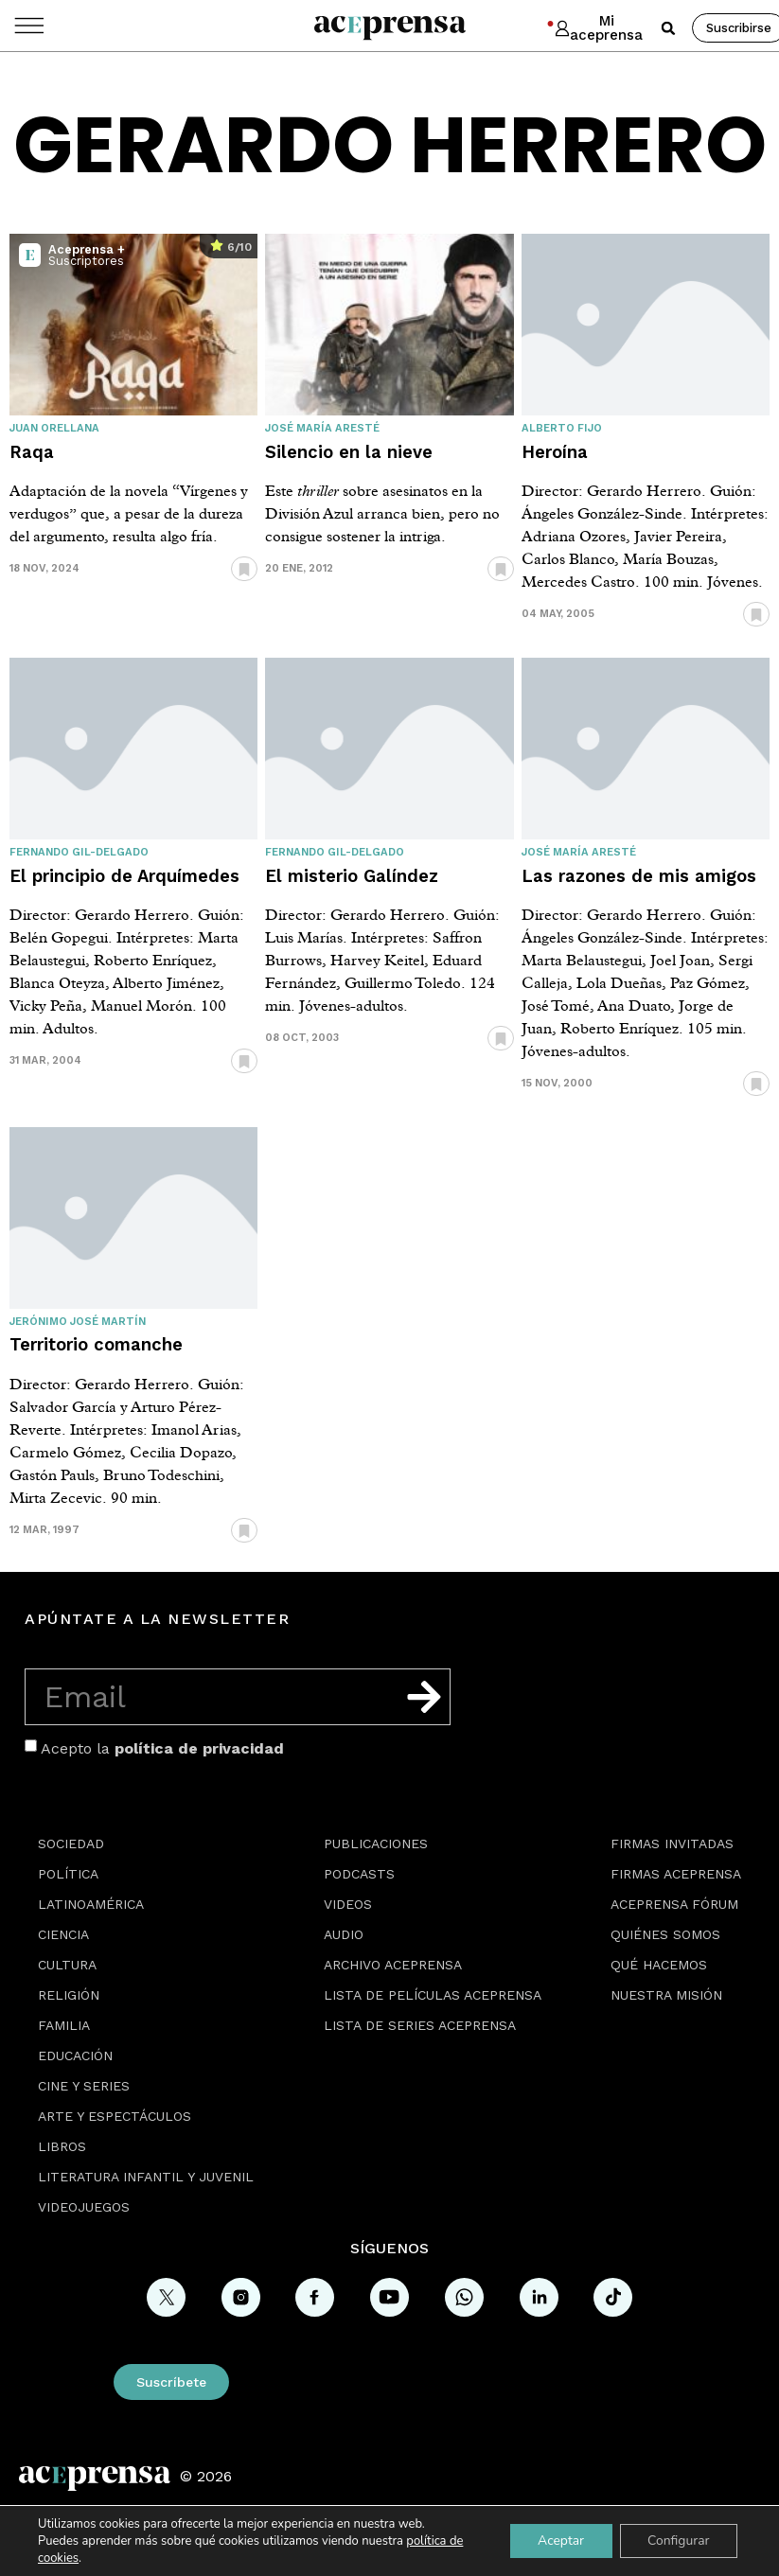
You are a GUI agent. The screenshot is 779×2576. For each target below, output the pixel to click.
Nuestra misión (666, 1995)
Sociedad (71, 1843)
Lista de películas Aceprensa (432, 1995)
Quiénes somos (665, 1934)
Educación (75, 2055)
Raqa (31, 452)
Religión (68, 1995)
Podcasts (359, 1873)
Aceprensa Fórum (674, 1904)
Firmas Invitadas (672, 1843)
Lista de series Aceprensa (420, 2025)
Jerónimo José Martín (77, 1321)
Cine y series (84, 2085)
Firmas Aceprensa (676, 1873)
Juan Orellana (54, 428)
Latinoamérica (91, 1904)
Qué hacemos (659, 1964)
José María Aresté (322, 428)
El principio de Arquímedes (124, 876)
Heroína (555, 452)
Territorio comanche (96, 1344)
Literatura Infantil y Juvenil (146, 2176)
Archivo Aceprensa (393, 1964)
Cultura (67, 1964)
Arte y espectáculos (114, 2116)
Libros (62, 2146)
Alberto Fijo (562, 428)
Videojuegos (84, 2206)
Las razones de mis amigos (639, 876)
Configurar (677, 2541)
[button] (668, 28)
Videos (348, 1904)
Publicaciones (376, 1843)
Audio (343, 1934)
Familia (64, 2025)
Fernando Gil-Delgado (79, 852)
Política (68, 1873)
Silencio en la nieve (349, 452)
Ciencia (63, 1934)
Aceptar (559, 2541)
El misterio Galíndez (351, 876)
